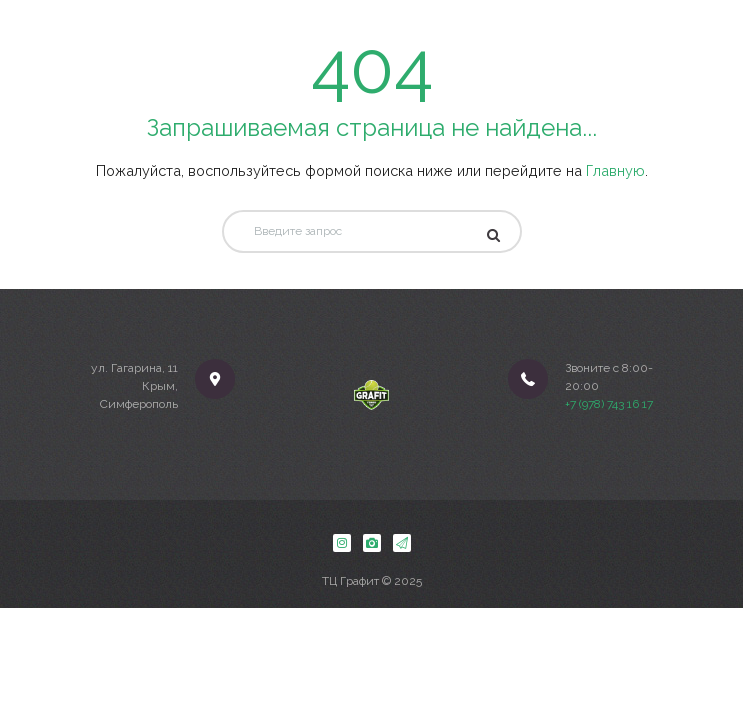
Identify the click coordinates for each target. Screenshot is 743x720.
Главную (615, 170)
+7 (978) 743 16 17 (609, 404)
